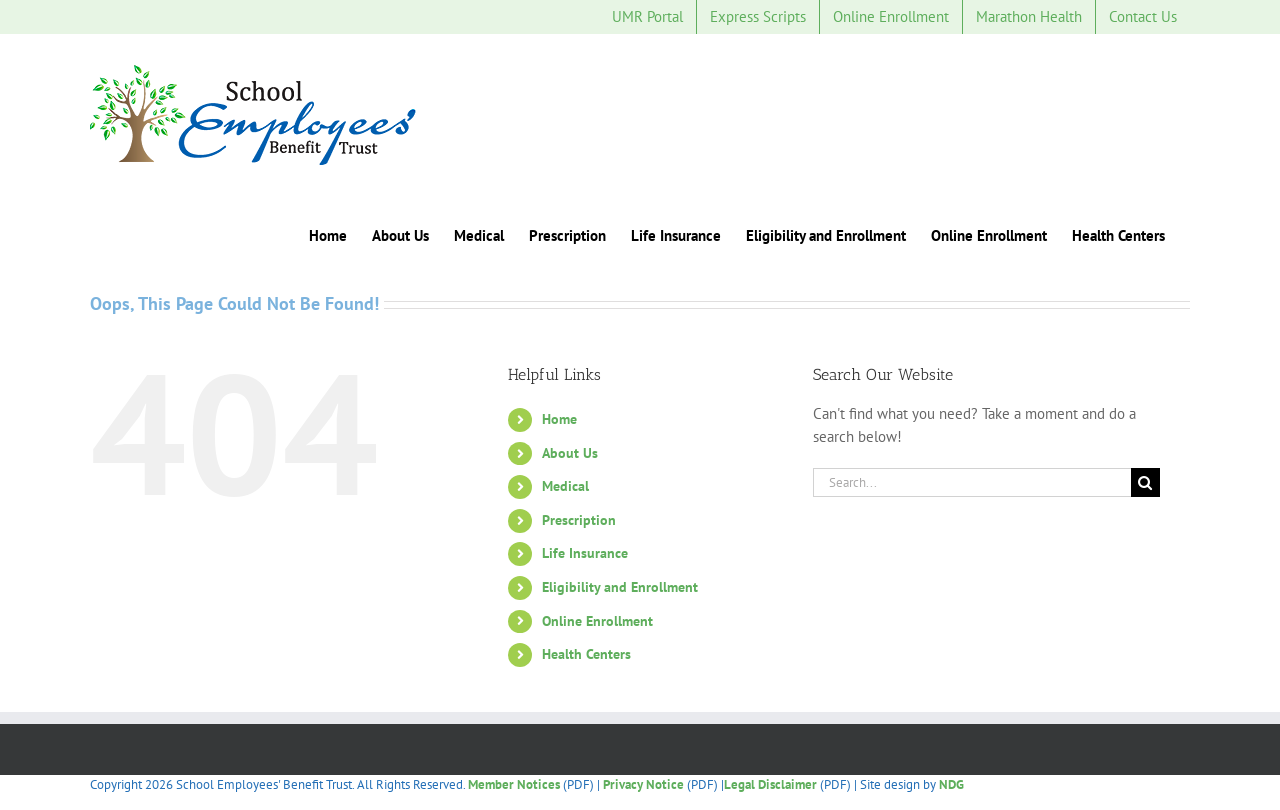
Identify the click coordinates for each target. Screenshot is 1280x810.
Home (559, 419)
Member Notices (514, 784)
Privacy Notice (643, 784)
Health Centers (586, 654)
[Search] (1145, 482)
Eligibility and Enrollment (620, 587)
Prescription (579, 520)
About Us (570, 453)
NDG (951, 784)
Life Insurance (585, 553)
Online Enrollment (597, 621)
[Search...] (972, 482)
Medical (565, 486)
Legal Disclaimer (770, 784)
